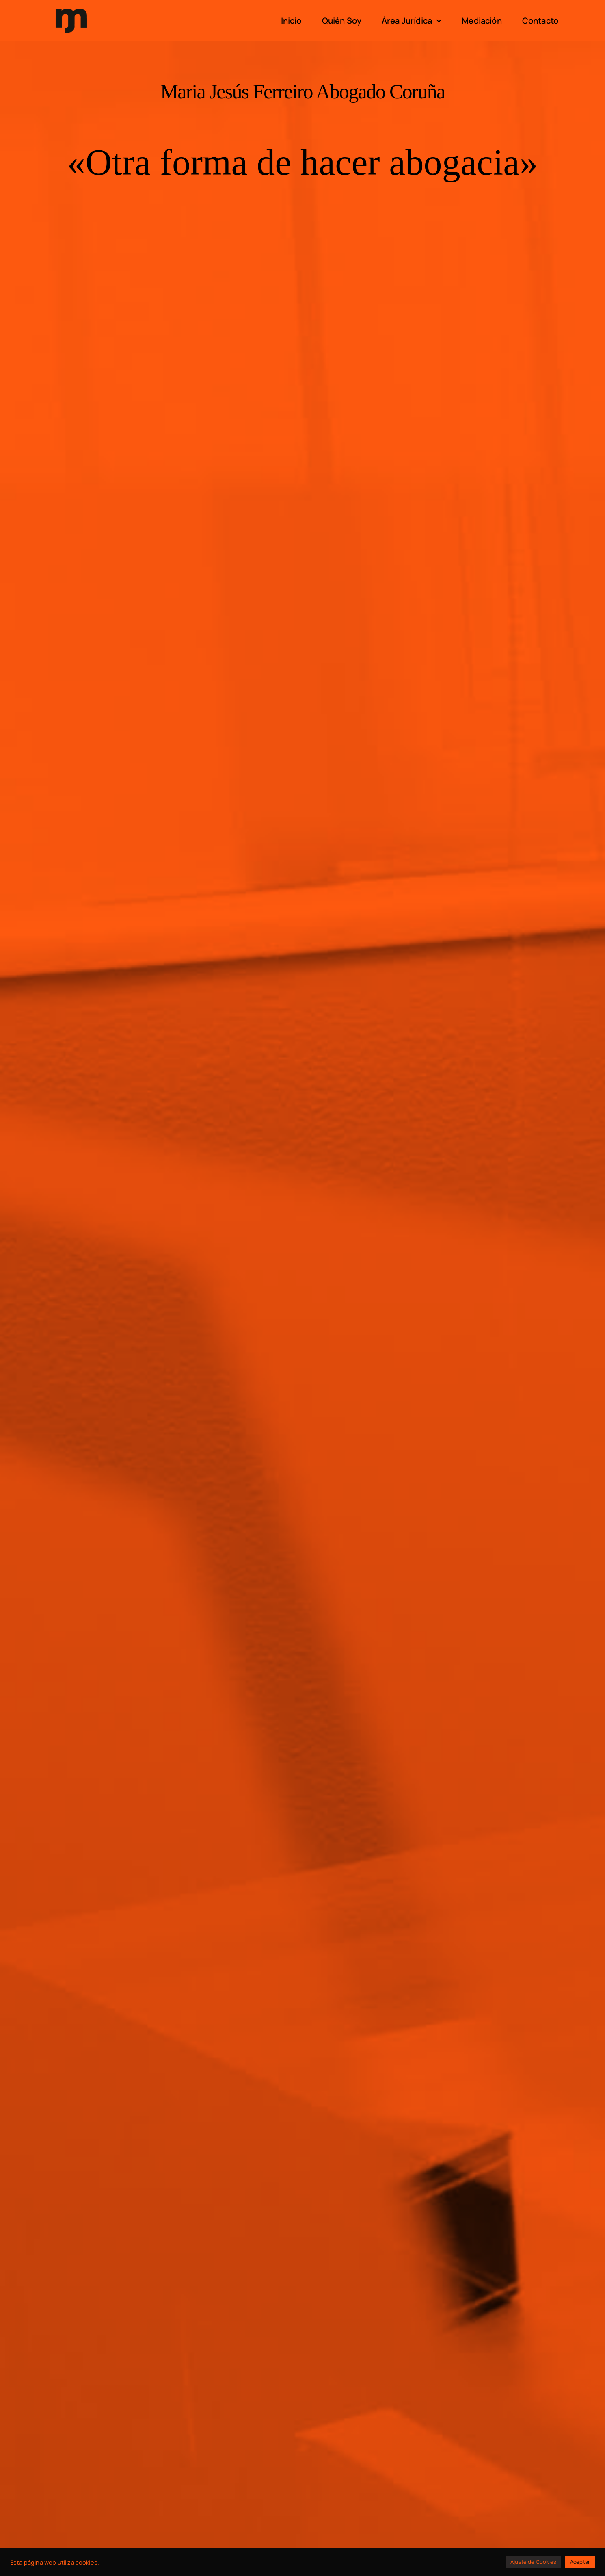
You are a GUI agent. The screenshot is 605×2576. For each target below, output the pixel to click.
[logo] (71, 7)
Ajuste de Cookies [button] (533, 2561)
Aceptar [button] (580, 2561)
